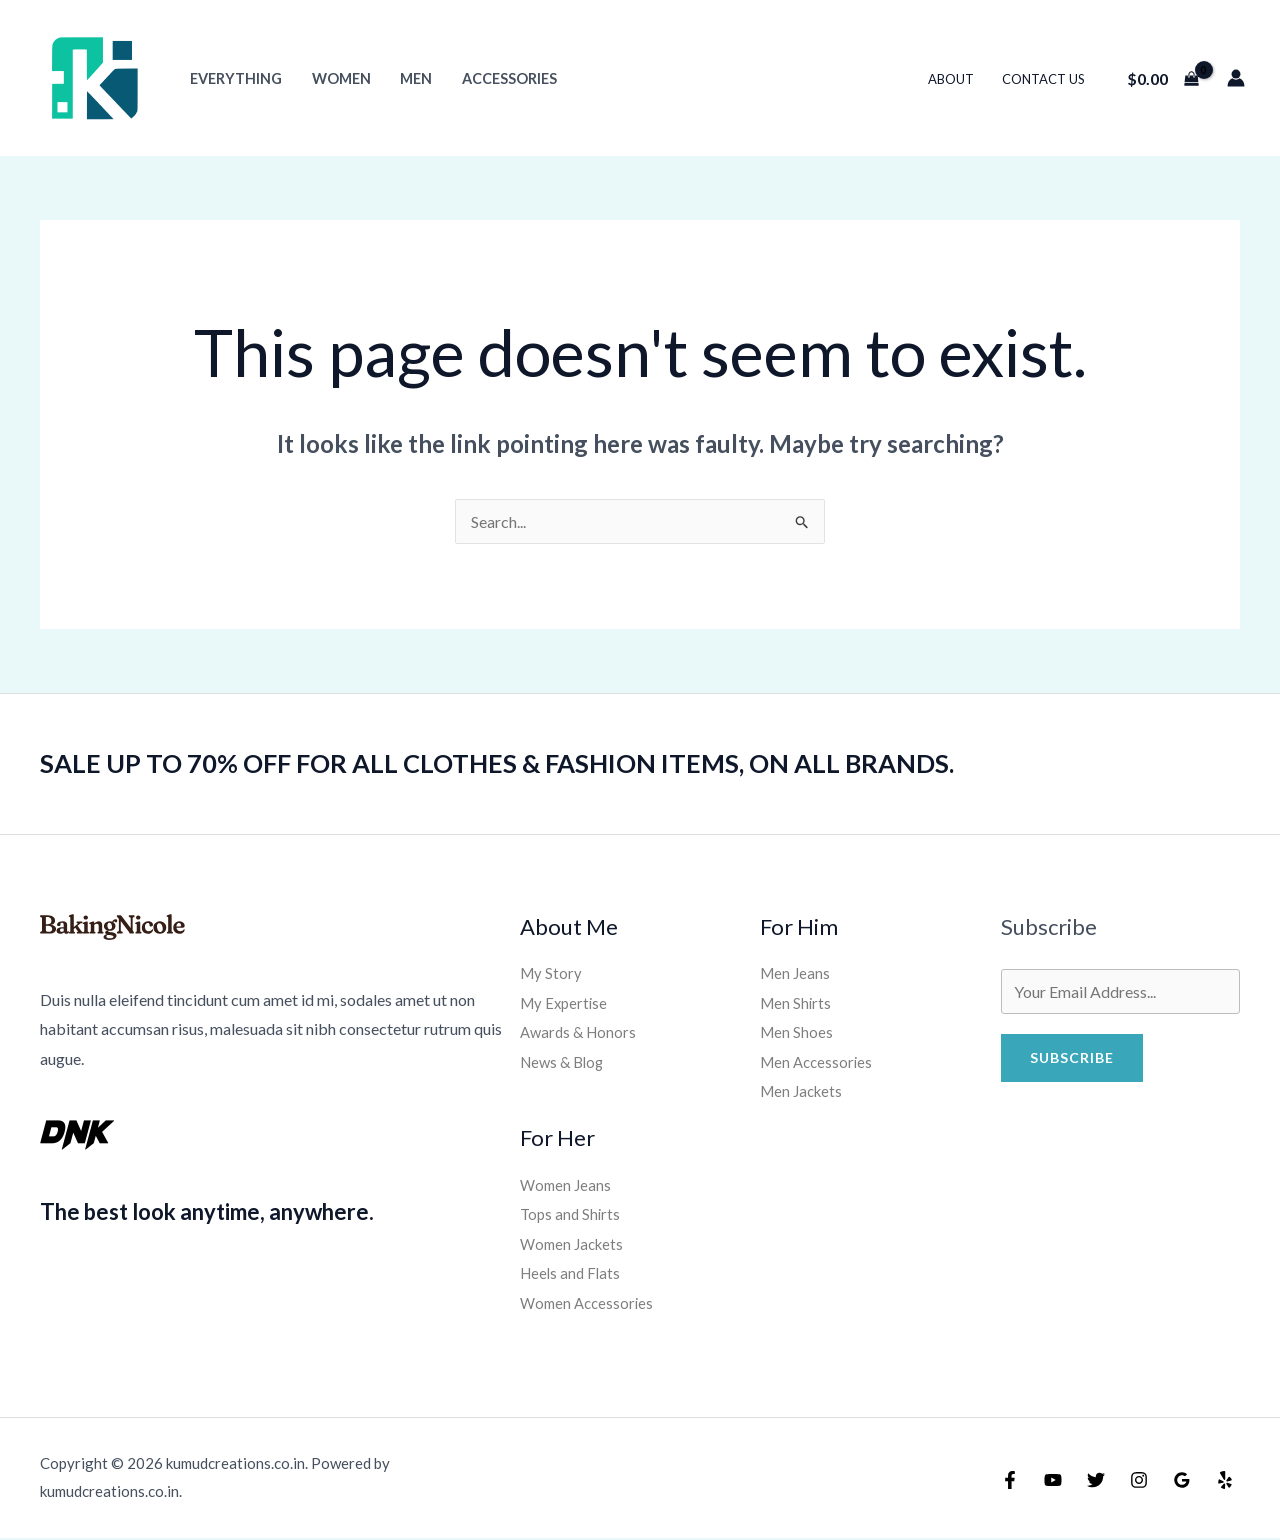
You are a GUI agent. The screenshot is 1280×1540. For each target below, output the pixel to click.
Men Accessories (819, 1062)
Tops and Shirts (572, 1214)
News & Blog (565, 1062)
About (953, 79)
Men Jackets (804, 1091)
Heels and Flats (572, 1274)
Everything (235, 78)
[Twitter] (1096, 1482)
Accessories (506, 78)
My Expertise (566, 1002)
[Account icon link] (1236, 78)
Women (339, 78)
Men (414, 78)
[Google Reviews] (1182, 1482)
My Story (552, 972)
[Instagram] (1139, 1482)
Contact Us (1043, 79)
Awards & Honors (581, 1032)
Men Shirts (797, 1002)
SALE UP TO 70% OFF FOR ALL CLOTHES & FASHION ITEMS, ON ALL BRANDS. (504, 763)
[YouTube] (1053, 1482)
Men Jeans (796, 972)
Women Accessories (590, 1303)
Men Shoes (797, 1032)
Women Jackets (575, 1244)
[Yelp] (1225, 1482)
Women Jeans (567, 1184)
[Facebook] (1010, 1482)
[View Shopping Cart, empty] (1162, 78)
